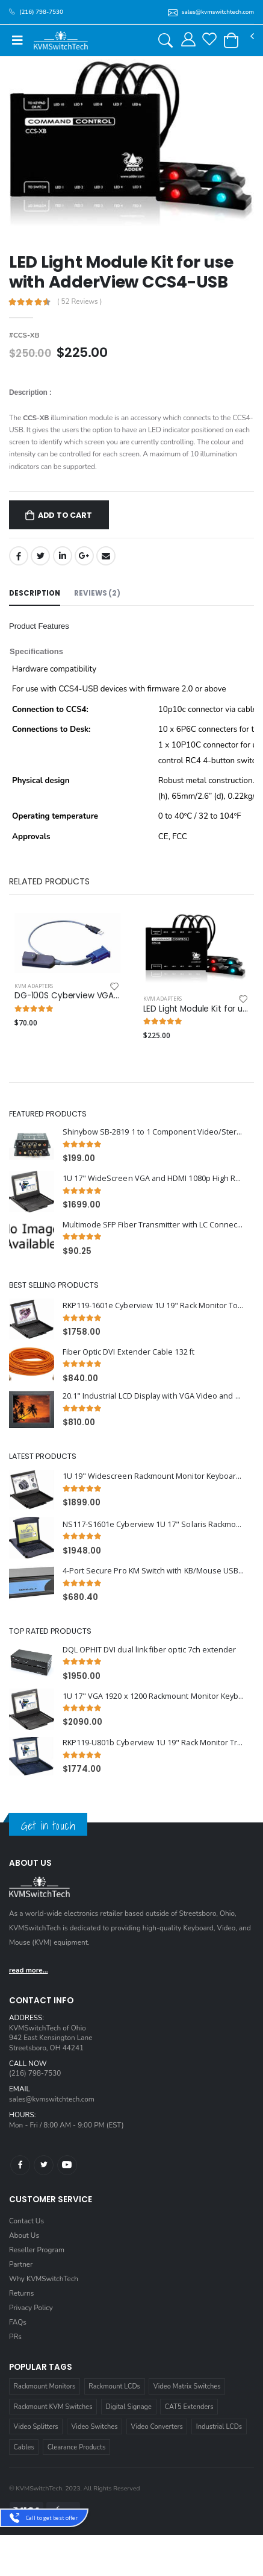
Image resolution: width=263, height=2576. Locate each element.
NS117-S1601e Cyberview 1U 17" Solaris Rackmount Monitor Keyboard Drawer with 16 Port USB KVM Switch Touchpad (154, 1524)
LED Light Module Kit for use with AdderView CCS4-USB (196, 1009)
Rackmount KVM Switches (53, 2406)
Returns (21, 2293)
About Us (24, 2235)
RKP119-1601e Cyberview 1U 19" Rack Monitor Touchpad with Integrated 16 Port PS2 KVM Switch (154, 1305)
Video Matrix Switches (187, 2386)
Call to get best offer (52, 2518)
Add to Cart (65, 515)
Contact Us (26, 2221)
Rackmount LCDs (114, 2386)
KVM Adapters (33, 986)
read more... (28, 1970)
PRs (15, 2336)
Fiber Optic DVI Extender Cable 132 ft (128, 1352)
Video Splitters (36, 2426)
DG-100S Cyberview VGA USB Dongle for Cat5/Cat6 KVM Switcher (67, 995)
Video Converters (157, 2426)
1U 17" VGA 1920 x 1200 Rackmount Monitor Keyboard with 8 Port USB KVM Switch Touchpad (154, 1696)
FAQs (17, 2322)
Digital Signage (128, 2406)
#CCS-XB (24, 335)
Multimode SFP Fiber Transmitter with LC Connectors (154, 1225)
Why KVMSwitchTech (43, 2279)
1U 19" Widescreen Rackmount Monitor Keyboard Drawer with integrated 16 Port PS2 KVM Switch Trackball (154, 1476)
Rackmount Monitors (45, 2386)
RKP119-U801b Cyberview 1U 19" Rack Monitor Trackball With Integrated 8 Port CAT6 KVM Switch (154, 1742)
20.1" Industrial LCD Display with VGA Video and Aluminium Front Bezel (154, 1396)
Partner (20, 2264)
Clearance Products (77, 2447)
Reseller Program (36, 2250)
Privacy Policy (31, 2308)
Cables (24, 2447)
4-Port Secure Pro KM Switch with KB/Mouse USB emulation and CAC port (154, 1571)
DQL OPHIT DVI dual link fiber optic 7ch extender (150, 1650)
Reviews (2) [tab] (97, 593)
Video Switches (94, 2426)
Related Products (49, 881)
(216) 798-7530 (35, 2073)
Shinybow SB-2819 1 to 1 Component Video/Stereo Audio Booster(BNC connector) (154, 1132)
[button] (231, 40)
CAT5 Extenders (189, 2406)
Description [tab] (34, 593)
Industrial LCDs (219, 2426)
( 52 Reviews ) (79, 302)
